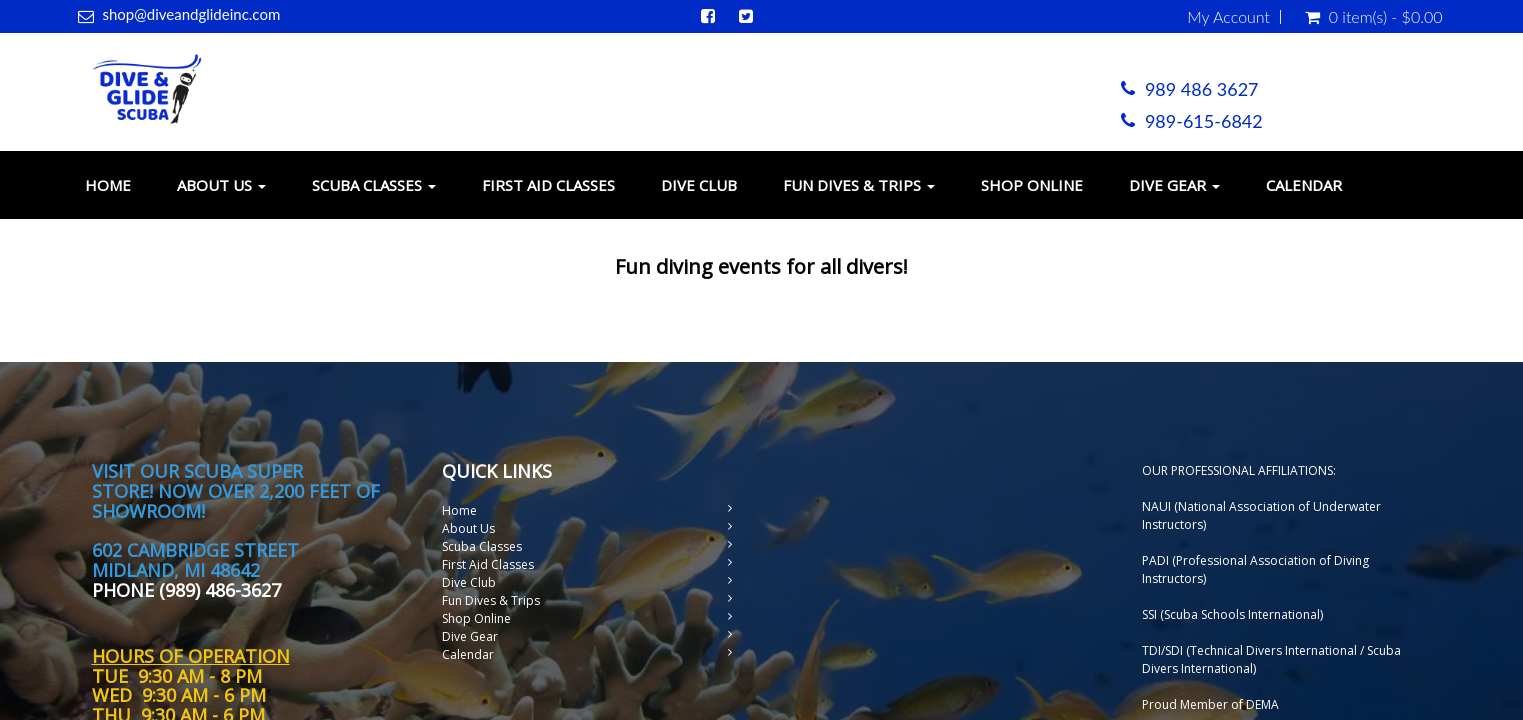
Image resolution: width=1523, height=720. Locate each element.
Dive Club (699, 185)
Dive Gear (1174, 185)
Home (108, 185)
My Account (1228, 17)
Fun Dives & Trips (859, 185)
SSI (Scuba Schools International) (1232, 614)
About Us (221, 185)
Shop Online (1032, 185)
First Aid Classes (548, 185)
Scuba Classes (374, 185)
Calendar (1304, 185)
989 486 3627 (1202, 89)
